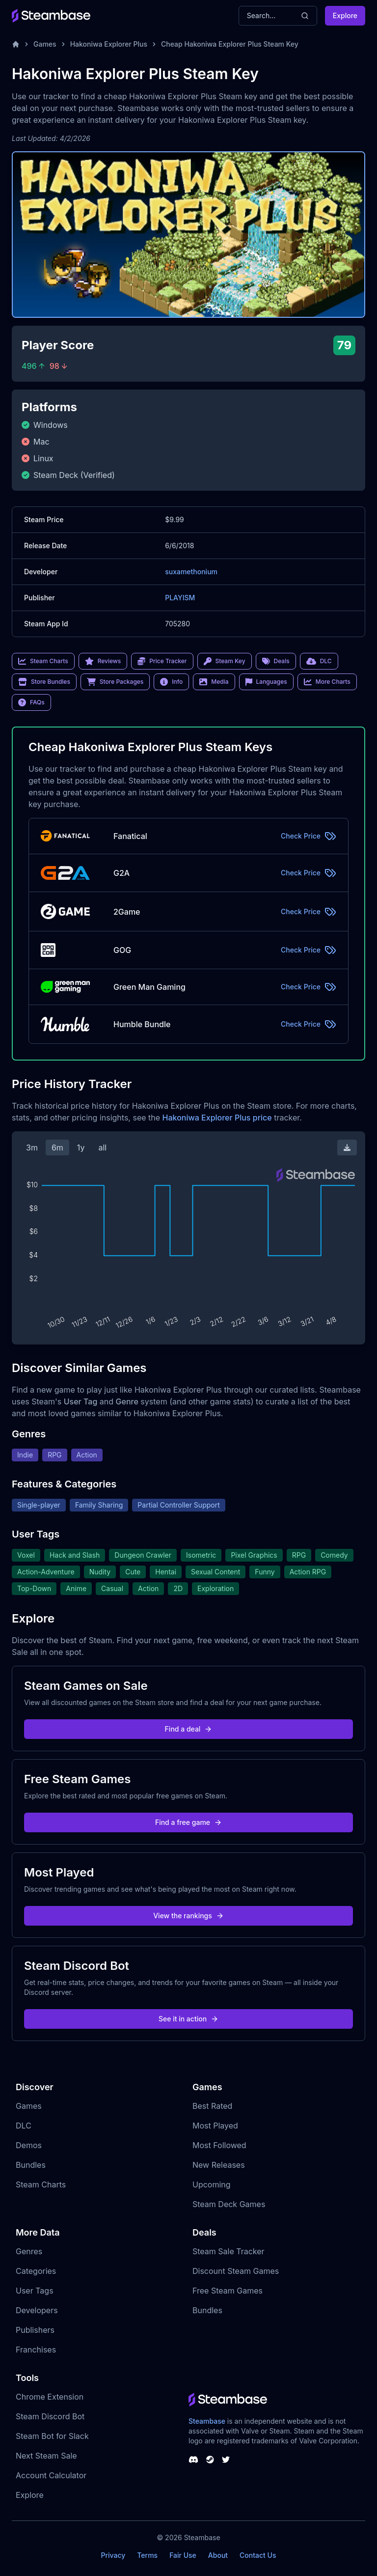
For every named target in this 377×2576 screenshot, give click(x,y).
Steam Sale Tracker (228, 2251)
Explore (345, 15)
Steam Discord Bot (50, 2416)
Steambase (206, 2421)
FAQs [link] (31, 702)
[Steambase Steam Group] (210, 2460)
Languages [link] (266, 682)
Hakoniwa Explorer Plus (108, 44)
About (218, 2555)
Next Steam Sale (46, 2456)
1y (81, 1147)
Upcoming (211, 2184)
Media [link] (213, 682)
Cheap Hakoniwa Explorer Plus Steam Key (229, 44)
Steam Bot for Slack (52, 2436)
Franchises (36, 2349)
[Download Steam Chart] (347, 1147)
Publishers (35, 2330)
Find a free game (188, 1822)
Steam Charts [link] (43, 661)
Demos (29, 2145)
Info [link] (171, 682)
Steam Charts (41, 2184)
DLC (23, 2125)
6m (57, 1147)
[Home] (16, 44)
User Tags (35, 2291)
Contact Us (258, 2555)
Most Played (215, 2125)
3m (32, 1147)
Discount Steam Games (235, 2271)
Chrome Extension (49, 2397)
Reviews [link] (103, 661)
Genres (29, 2251)
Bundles (31, 2165)
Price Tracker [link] (162, 661)
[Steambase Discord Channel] (193, 2460)
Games (44, 44)
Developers (37, 2310)
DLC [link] (319, 661)
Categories (36, 2271)
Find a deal (189, 1729)
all (102, 1147)
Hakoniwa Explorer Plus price (217, 1117)
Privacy (113, 2555)
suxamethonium (191, 571)
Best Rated (212, 2106)
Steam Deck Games (228, 2204)
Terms (147, 2555)
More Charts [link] (327, 682)
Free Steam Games (227, 2291)
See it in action (188, 2019)
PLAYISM (180, 597)
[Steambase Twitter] (226, 2460)
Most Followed (219, 2145)
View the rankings (188, 1915)
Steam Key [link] (224, 661)
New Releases (218, 2165)
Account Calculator (51, 2475)
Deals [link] (276, 661)
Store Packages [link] (115, 682)
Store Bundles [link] (44, 682)
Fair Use (182, 2555)
